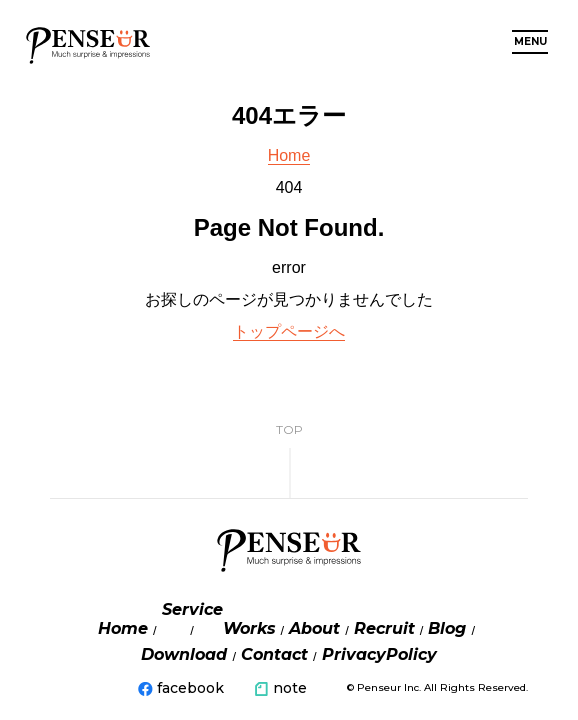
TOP (289, 429)
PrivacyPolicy (379, 654)
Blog (447, 628)
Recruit (384, 628)
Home (289, 155)
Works (249, 628)
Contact (274, 654)
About (314, 628)
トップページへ (289, 331)
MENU (530, 42)
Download (184, 654)
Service (192, 609)
